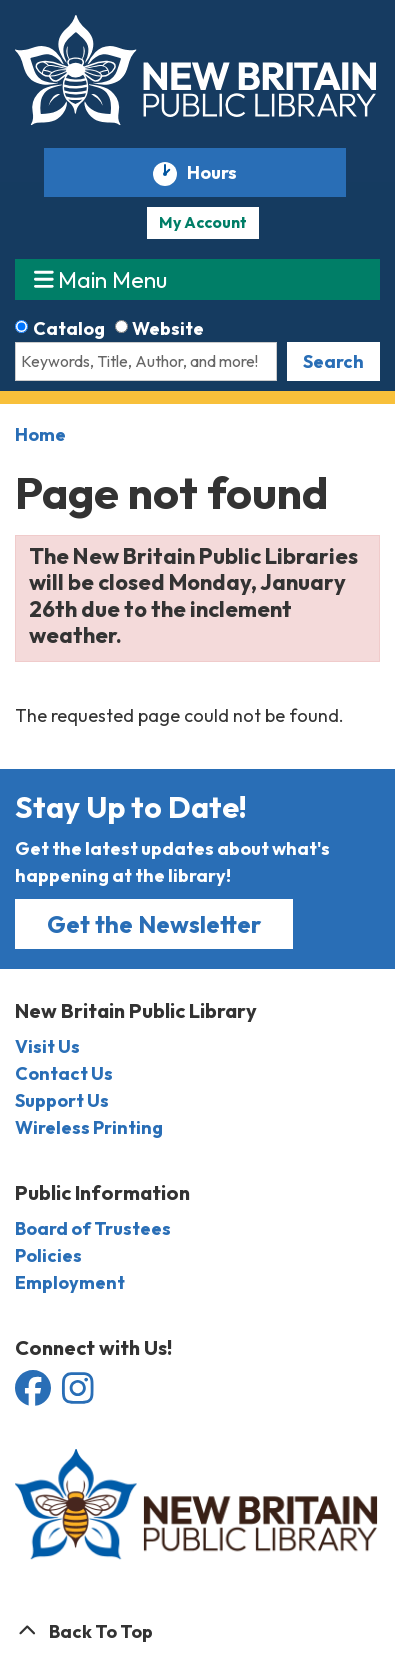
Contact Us (64, 1073)
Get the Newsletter (154, 924)
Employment (70, 1282)
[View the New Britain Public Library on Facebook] (34, 1395)
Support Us (62, 1100)
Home (40, 434)
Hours (221, 173)
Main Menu (101, 278)
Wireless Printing (89, 1127)
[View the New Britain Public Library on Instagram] (78, 1395)
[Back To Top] (197, 1631)
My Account (203, 222)
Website (168, 328)
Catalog (69, 328)
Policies (48, 1255)
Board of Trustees (93, 1228)
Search (333, 361)
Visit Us (47, 1046)
